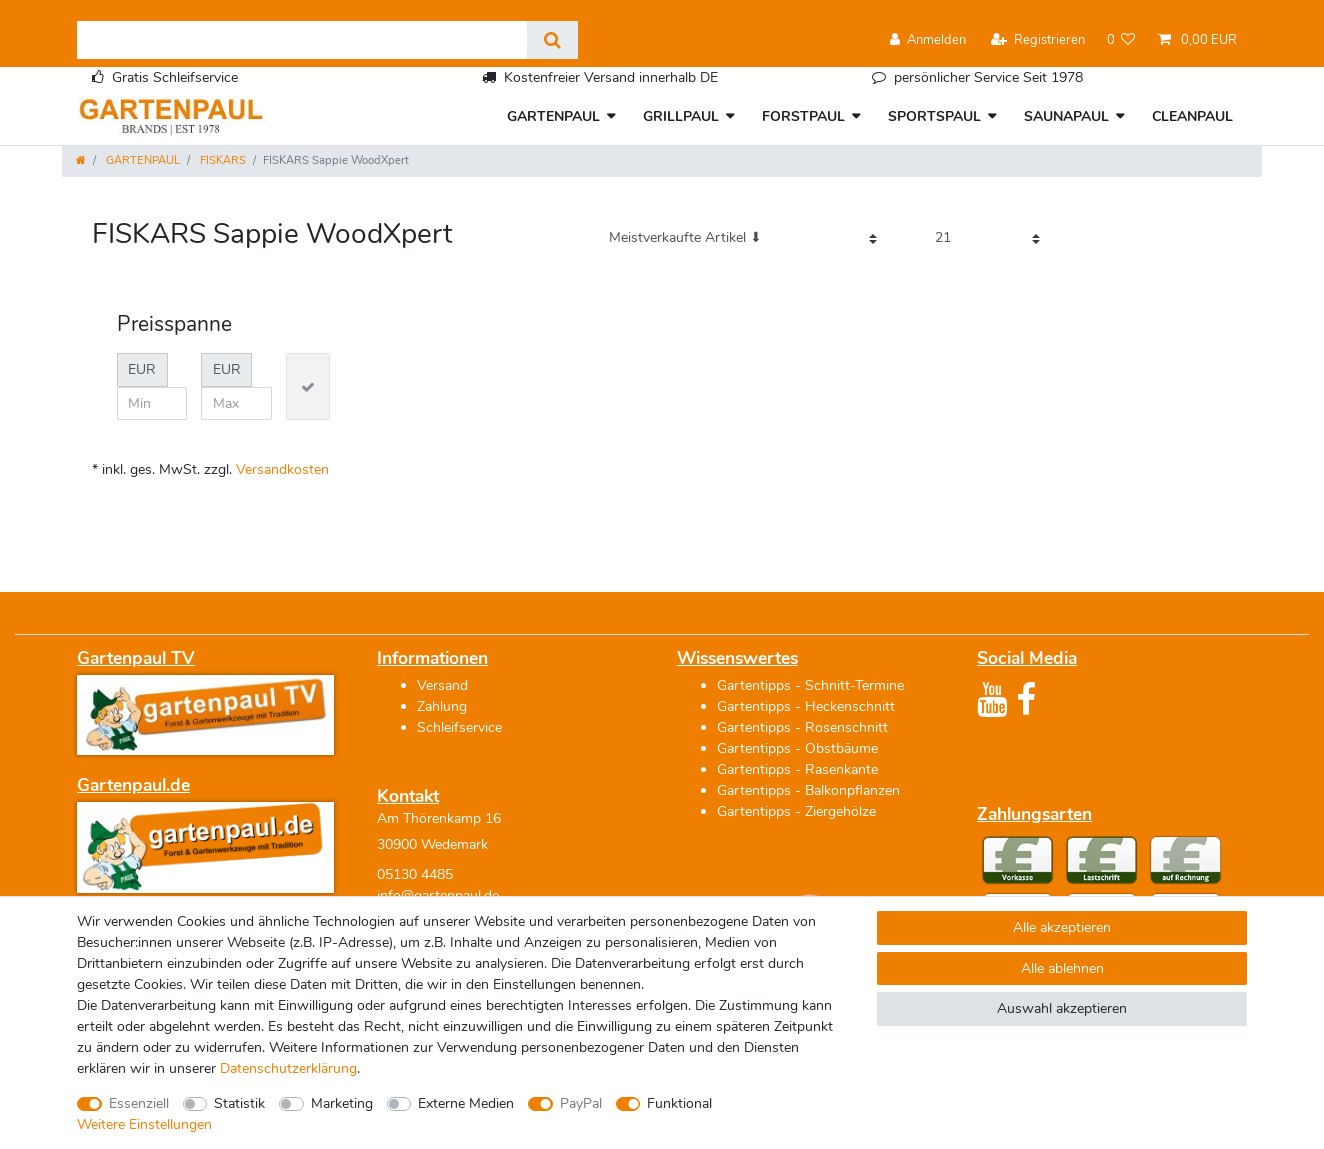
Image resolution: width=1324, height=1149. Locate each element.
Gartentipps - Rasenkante (797, 769)
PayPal (581, 1103)
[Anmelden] (928, 40)
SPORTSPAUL (934, 116)
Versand (442, 685)
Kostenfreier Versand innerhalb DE (611, 77)
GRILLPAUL (681, 116)
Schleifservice (459, 727)
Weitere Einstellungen (144, 1124)
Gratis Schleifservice (175, 77)
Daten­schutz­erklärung (288, 1068)
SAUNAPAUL (1066, 116)
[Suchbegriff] (302, 40)
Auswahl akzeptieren (1062, 1008)
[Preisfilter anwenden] (308, 386)
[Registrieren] (1038, 40)
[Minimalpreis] (152, 404)
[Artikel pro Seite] (987, 238)
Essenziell (139, 1103)
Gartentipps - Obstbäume (797, 748)
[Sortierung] (743, 238)
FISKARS (221, 160)
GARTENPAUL (553, 116)
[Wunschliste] (1121, 40)
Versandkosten (282, 469)
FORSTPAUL (803, 116)
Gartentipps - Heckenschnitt (806, 706)
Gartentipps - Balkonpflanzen (808, 790)
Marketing (342, 1103)
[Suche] (552, 40)
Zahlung (442, 706)
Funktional (679, 1103)
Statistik (239, 1103)
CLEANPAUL (1192, 116)
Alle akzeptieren (1062, 927)
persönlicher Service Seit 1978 (988, 77)
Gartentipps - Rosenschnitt (802, 727)
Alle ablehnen (1062, 968)
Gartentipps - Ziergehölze (796, 811)
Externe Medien (466, 1103)
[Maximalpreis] (236, 404)
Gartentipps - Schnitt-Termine (810, 685)
